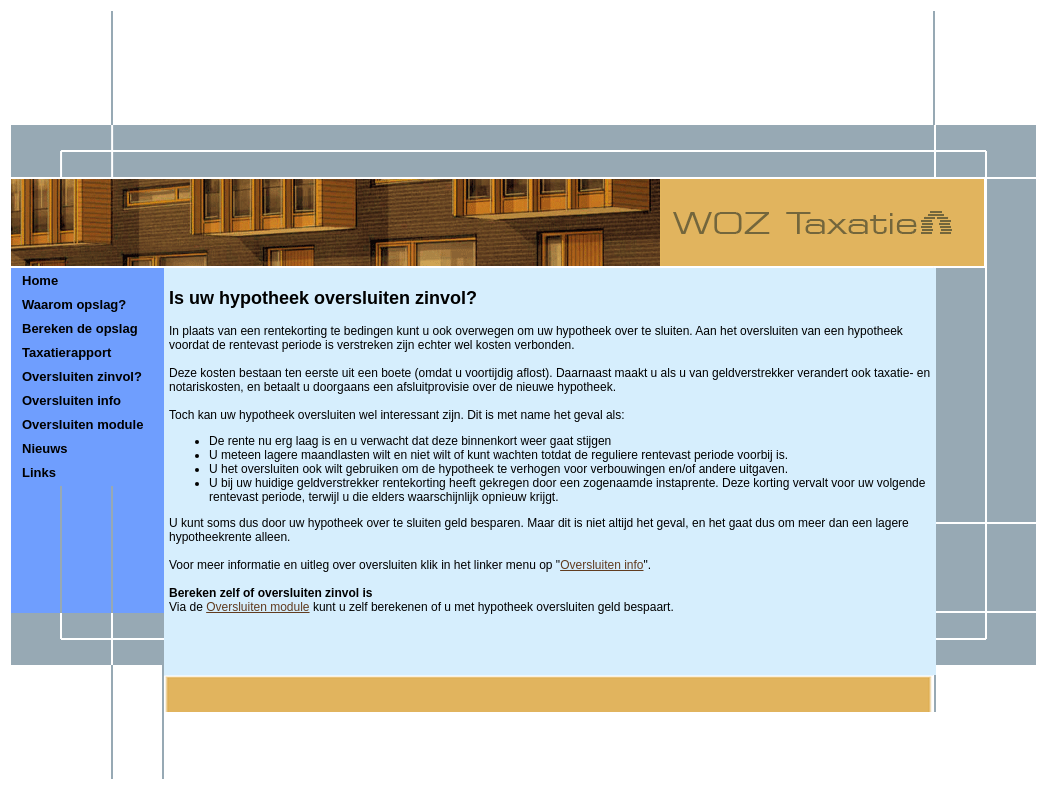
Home (40, 280)
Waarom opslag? (74, 304)
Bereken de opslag (80, 328)
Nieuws (45, 448)
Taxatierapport (66, 352)
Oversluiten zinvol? (82, 376)
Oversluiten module (82, 424)
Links (39, 472)
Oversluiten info (71, 400)
